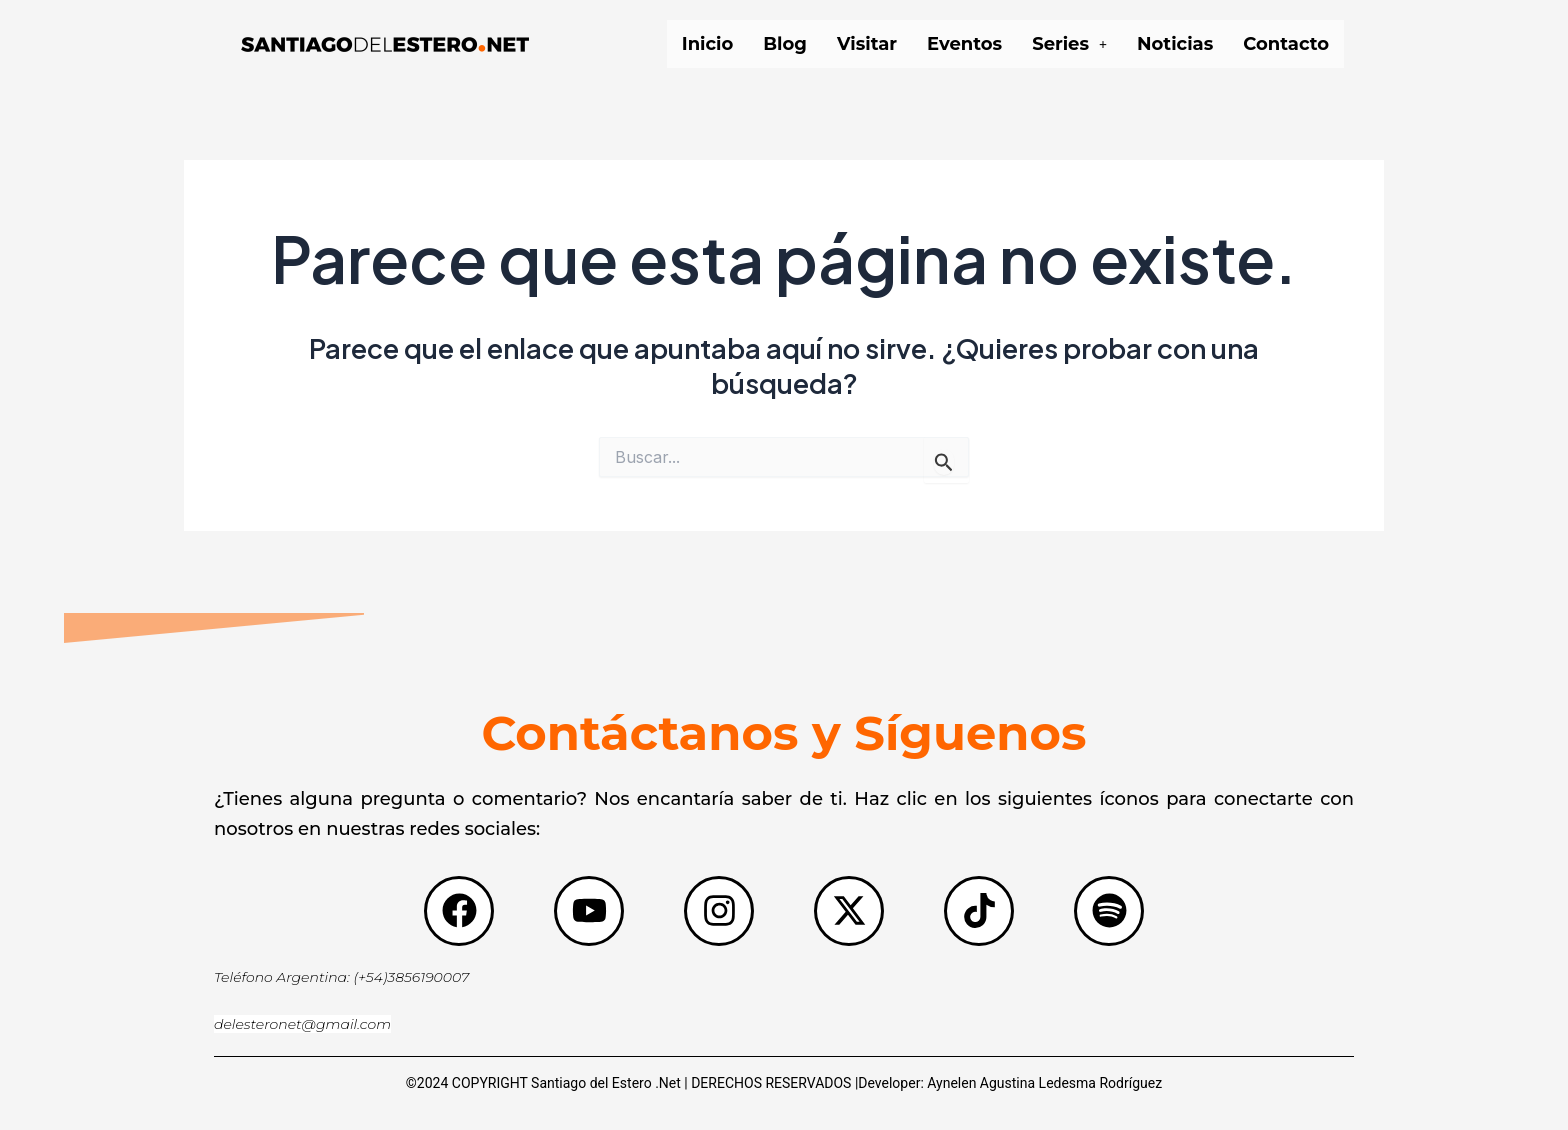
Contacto (1286, 44)
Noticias (1175, 44)
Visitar (867, 44)
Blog (785, 44)
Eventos (964, 44)
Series (1069, 44)
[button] (1069, 44)
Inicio (708, 44)
